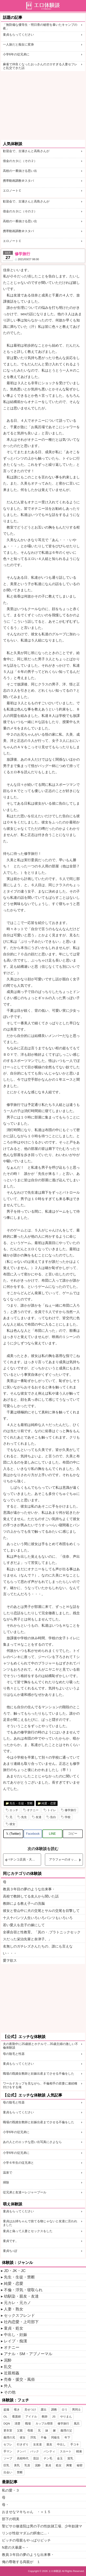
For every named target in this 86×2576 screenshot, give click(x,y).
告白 (53, 1817)
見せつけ (30, 2409)
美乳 (17, 2465)
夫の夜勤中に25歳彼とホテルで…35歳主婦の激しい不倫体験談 (40, 2045)
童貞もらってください (18, 34)
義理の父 (66, 2430)
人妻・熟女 (13, 2309)
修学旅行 (70, 1810)
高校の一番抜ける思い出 (20, 170)
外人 (8, 2386)
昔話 (36, 2458)
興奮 (69, 2465)
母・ (5, 2505)
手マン (7, 2451)
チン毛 (48, 2458)
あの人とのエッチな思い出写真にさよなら (32, 2142)
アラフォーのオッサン (64, 1859)
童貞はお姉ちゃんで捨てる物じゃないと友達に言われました (40, 2223)
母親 (30, 2430)
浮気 (33, 2437)
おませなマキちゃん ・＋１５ (26, 2512)
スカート (65, 2451)
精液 (79, 2451)
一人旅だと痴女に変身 (18, 44)
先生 (24, 1817)
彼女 (12, 1824)
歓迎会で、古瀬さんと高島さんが (26, 151)
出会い (7, 2472)
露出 (43, 2409)
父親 (20, 2430)
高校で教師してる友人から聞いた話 (31, 1896)
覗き (17, 2409)
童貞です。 (10, 2241)
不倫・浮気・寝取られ (23, 2290)
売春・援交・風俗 (19, 2379)
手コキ (74, 2444)
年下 (67, 2437)
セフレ (7, 2444)
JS (54, 2416)
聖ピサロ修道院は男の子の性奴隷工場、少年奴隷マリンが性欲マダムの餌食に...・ (42, 2529)
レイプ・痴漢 (15, 2341)
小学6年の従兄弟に (16, 54)
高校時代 (22, 2458)
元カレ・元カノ (17, 2302)
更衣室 (7, 2430)
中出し (61, 2444)
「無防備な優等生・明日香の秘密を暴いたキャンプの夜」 (40, 26)
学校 (68, 1817)
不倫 (43, 2437)
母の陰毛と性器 (14, 2053)
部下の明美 (10, 2519)
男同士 (76, 2409)
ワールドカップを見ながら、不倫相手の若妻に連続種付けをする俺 (40, 2085)
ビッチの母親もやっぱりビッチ (26, 2540)
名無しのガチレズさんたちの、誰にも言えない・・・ (38, 1949)
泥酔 (8, 2360)
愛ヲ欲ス (10, 1960)
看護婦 (16, 2416)
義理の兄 (9, 2437)
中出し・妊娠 (15, 2334)
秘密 (80, 2465)
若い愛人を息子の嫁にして (24, 1925)
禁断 (20, 2472)
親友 (49, 2444)
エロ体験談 (54, 2571)
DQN (6, 2423)
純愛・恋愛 (48, 1803)
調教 (54, 2409)
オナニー (33, 1810)
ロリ (64, 2409)
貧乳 (70, 2458)
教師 (44, 2416)
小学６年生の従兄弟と (18, 2162)
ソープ (7, 2458)
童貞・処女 (13, 2328)
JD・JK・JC (15, 2271)
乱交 (8, 2366)
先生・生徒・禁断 (21, 1803)
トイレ (51, 1810)
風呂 (77, 2423)
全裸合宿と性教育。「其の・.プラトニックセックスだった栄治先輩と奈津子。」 (42, 1935)
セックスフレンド (19, 2315)
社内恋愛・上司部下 (21, 2322)
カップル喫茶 (44, 2423)
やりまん (66, 2416)
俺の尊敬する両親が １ (21, 2562)
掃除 (6, 2182)
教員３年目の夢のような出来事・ (29, 1889)
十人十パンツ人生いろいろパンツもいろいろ (38, 1918)
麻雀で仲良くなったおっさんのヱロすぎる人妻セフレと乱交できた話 (40, 66)
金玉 (60, 2458)
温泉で (7, 2172)
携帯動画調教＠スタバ (18, 180)
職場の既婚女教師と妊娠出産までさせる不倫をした (38, 2073)
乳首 (27, 2465)
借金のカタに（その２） (20, 161)
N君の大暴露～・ (15, 2547)
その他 (9, 2392)
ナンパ (21, 2451)
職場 (28, 2423)
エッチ (13, 1810)
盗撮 (6, 2409)
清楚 (17, 2423)
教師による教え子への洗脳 (24, 1903)
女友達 (37, 2444)
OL (5, 2416)
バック (34, 2451)
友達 (38, 1817)
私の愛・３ (10, 2490)
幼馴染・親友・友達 (21, 2296)
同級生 (55, 2437)
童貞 (48, 2465)
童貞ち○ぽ (10, 2250)
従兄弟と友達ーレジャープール (24, 2192)
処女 (59, 2465)
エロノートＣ (12, 190)
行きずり (22, 2444)
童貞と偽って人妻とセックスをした (27, 2231)
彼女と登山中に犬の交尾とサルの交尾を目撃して (41, 1911)
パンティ (49, 2451)
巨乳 (6, 2465)
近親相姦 (11, 2373)
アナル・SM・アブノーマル (28, 2354)
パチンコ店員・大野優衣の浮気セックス (24, 1859)
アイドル (31, 2416)
